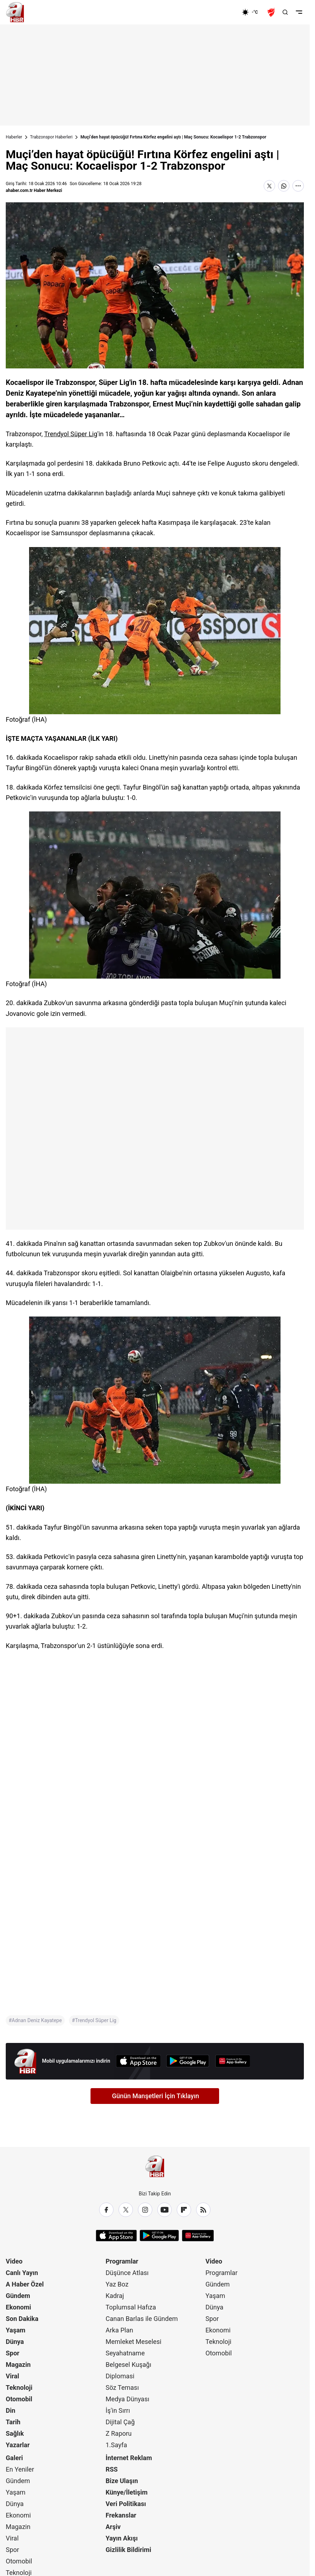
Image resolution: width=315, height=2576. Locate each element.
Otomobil (19, 2399)
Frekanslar (121, 2515)
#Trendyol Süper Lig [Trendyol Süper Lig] (94, 2020)
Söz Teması (122, 2387)
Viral (12, 2376)
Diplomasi (120, 2376)
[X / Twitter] (126, 2210)
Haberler (14, 137)
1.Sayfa (116, 2445)
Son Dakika (22, 2318)
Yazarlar (18, 2445)
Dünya (15, 2341)
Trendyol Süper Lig (70, 434)
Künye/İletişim (127, 2492)
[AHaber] (252, 12)
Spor (12, 2353)
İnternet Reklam (129, 2458)
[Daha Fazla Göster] (298, 186)
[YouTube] (164, 2210)
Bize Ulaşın (122, 2481)
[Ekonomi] (218, 12)
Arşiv (113, 2526)
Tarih (13, 2422)
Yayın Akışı (122, 2538)
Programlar (122, 2261)
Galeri (14, 2458)
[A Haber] (15, 12)
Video (14, 2261)
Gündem (18, 2295)
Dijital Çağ (120, 2422)
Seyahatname (125, 2353)
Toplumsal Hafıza (131, 2307)
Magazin (18, 2364)
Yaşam (16, 2330)
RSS (112, 2469)
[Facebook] (106, 2210)
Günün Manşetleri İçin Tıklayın (155, 2096)
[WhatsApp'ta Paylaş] (283, 186)
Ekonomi (18, 2307)
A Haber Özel (25, 2284)
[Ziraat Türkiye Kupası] (272, 12)
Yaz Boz (117, 2284)
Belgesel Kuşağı (128, 2364)
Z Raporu (119, 2433)
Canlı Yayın (22, 2272)
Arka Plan (119, 2330)
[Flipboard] (184, 2210)
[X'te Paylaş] (269, 186)
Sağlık (15, 2433)
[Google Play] (187, 2061)
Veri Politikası (126, 2503)
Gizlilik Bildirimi (128, 2549)
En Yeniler (20, 2469)
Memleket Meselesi (134, 2341)
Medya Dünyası (127, 2399)
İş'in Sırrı (118, 2410)
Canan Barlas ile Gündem (142, 2318)
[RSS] (203, 2210)
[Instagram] (145, 2210)
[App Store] (138, 2061)
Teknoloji (19, 2387)
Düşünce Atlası (127, 2272)
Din (10, 2410)
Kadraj (115, 2295)
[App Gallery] (232, 2061)
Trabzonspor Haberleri (51, 137)
